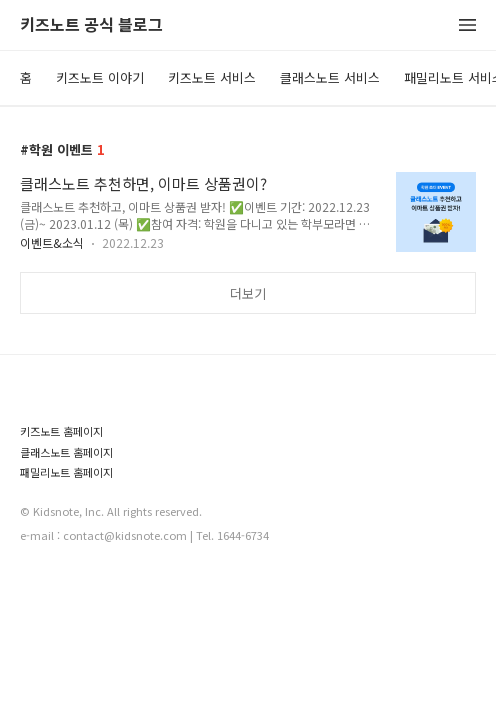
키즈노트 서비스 (212, 77)
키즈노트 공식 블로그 (91, 25)
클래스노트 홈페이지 (66, 452)
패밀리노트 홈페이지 (66, 472)
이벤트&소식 (52, 242)
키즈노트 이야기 (100, 77)
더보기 (248, 293)
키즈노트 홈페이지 (61, 431)
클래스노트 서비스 (330, 77)
